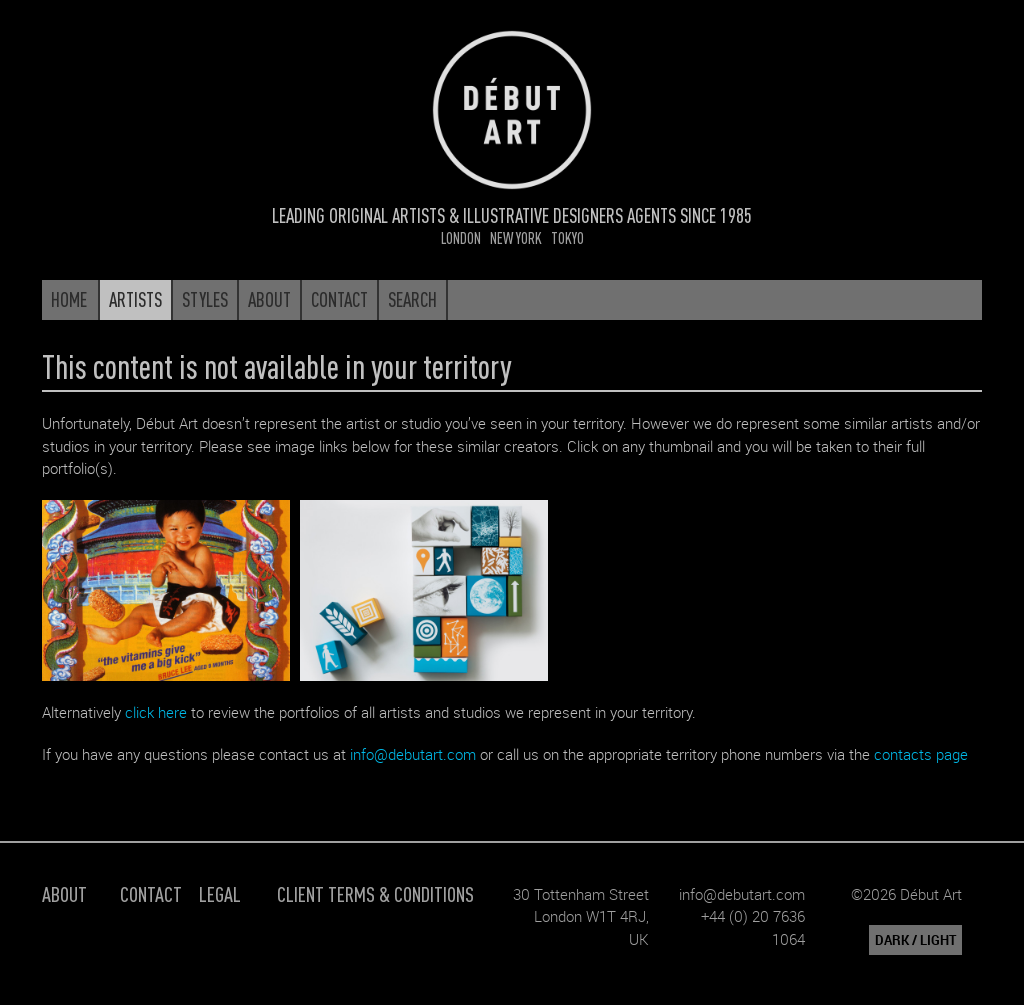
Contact (151, 893)
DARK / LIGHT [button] (915, 940)
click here (156, 712)
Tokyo (567, 237)
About (64, 893)
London (461, 237)
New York (516, 237)
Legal (220, 893)
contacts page (921, 754)
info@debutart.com (413, 754)
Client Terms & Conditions (375, 893)
